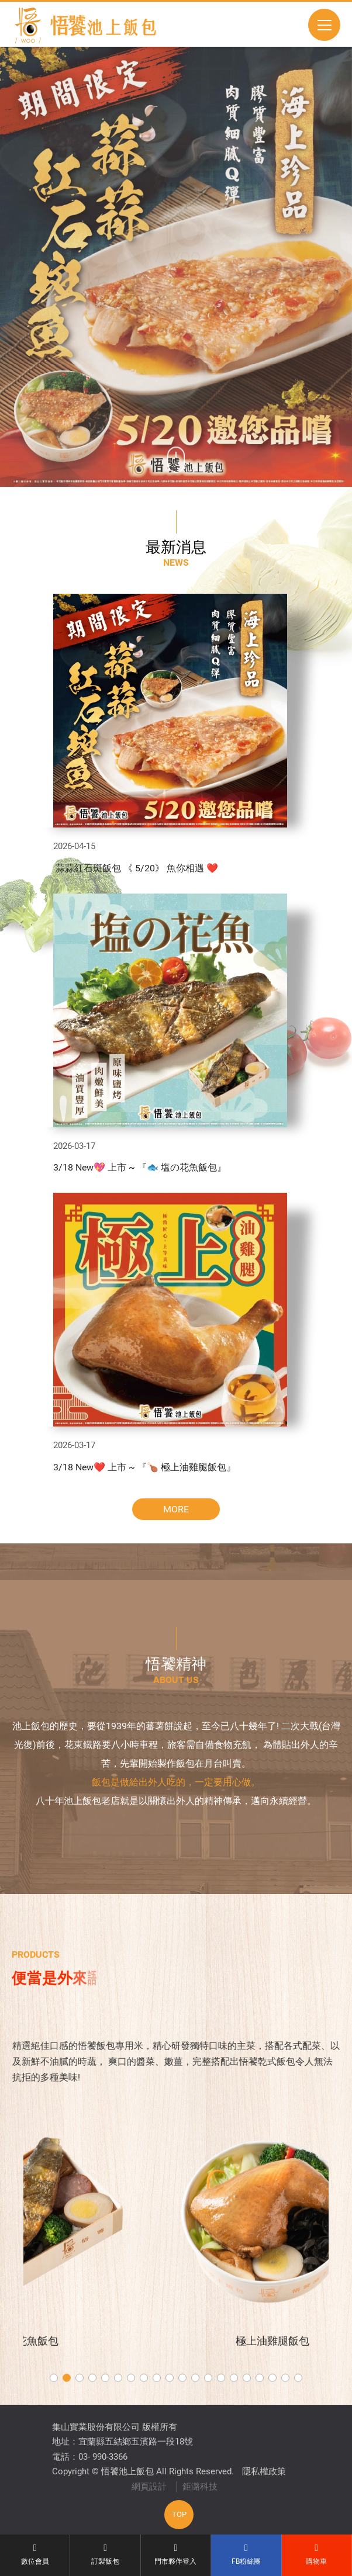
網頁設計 (149, 2486)
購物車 (317, 2554)
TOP (179, 2514)
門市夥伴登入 (176, 2554)
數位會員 (35, 2554)
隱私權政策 (264, 2471)
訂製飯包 (105, 2554)
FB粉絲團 (246, 2554)
